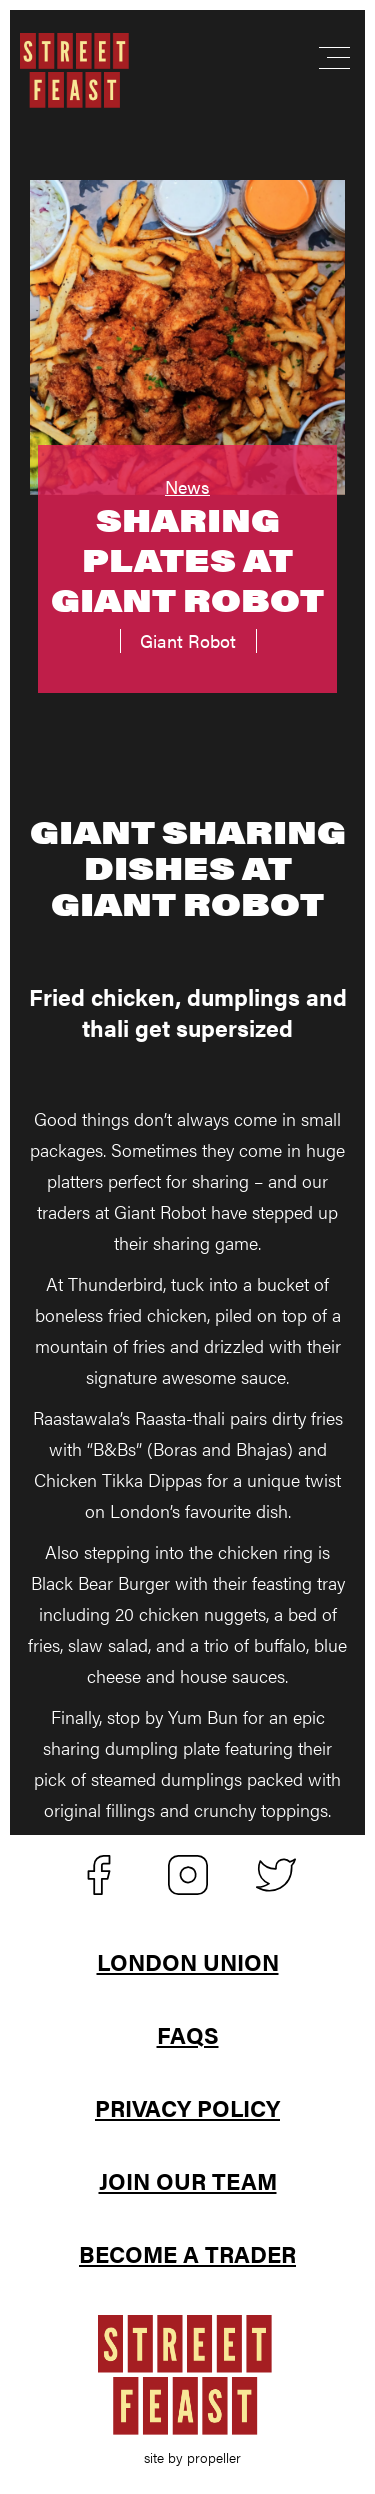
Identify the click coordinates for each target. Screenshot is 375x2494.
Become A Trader (187, 2253)
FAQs (188, 2034)
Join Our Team (188, 2180)
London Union (188, 1961)
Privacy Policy (187, 2107)
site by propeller (192, 2457)
